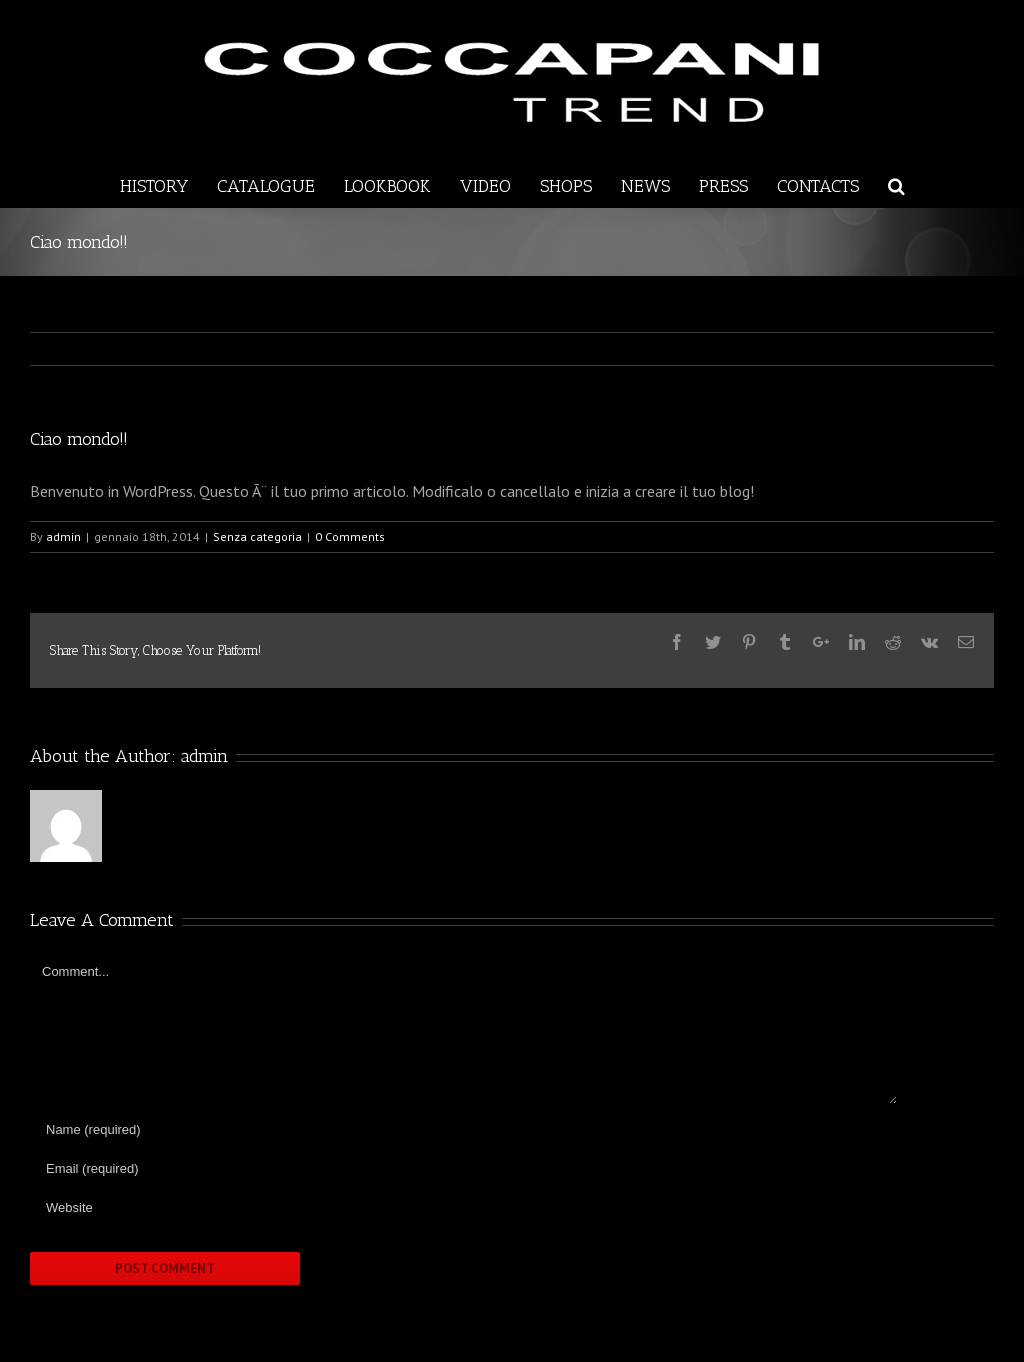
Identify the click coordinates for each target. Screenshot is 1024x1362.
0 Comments (350, 536)
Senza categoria (257, 536)
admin (63, 536)
